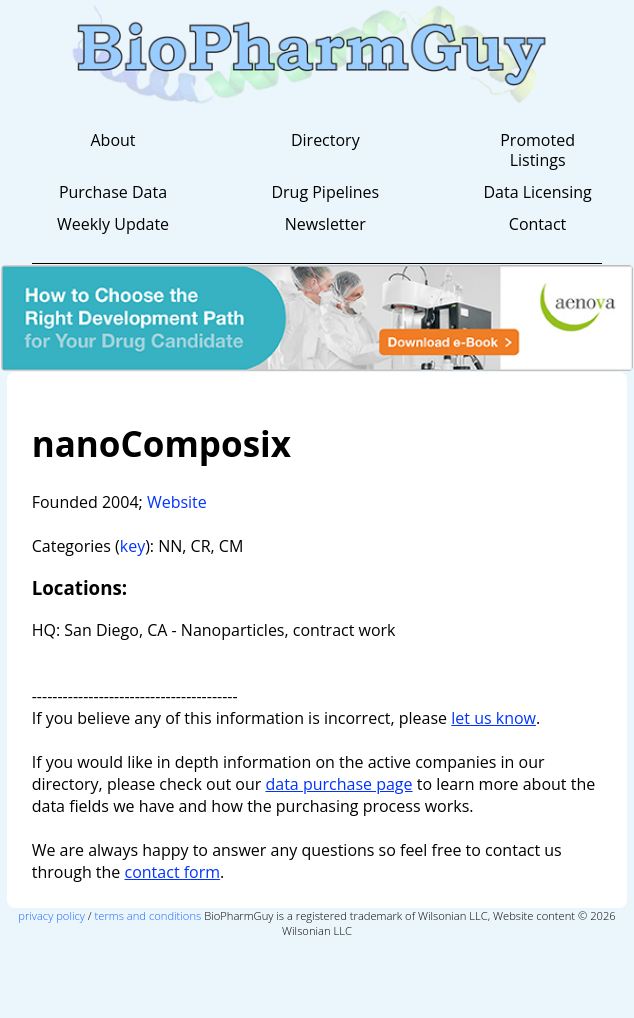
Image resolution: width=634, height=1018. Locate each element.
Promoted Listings (537, 150)
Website (177, 502)
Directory (325, 140)
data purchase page (338, 784)
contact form (173, 872)
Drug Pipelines (325, 192)
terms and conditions (148, 915)
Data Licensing (537, 192)
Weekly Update (113, 224)
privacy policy (51, 915)
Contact (537, 224)
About (112, 140)
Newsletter (325, 224)
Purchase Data (113, 192)
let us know (493, 718)
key (132, 546)
